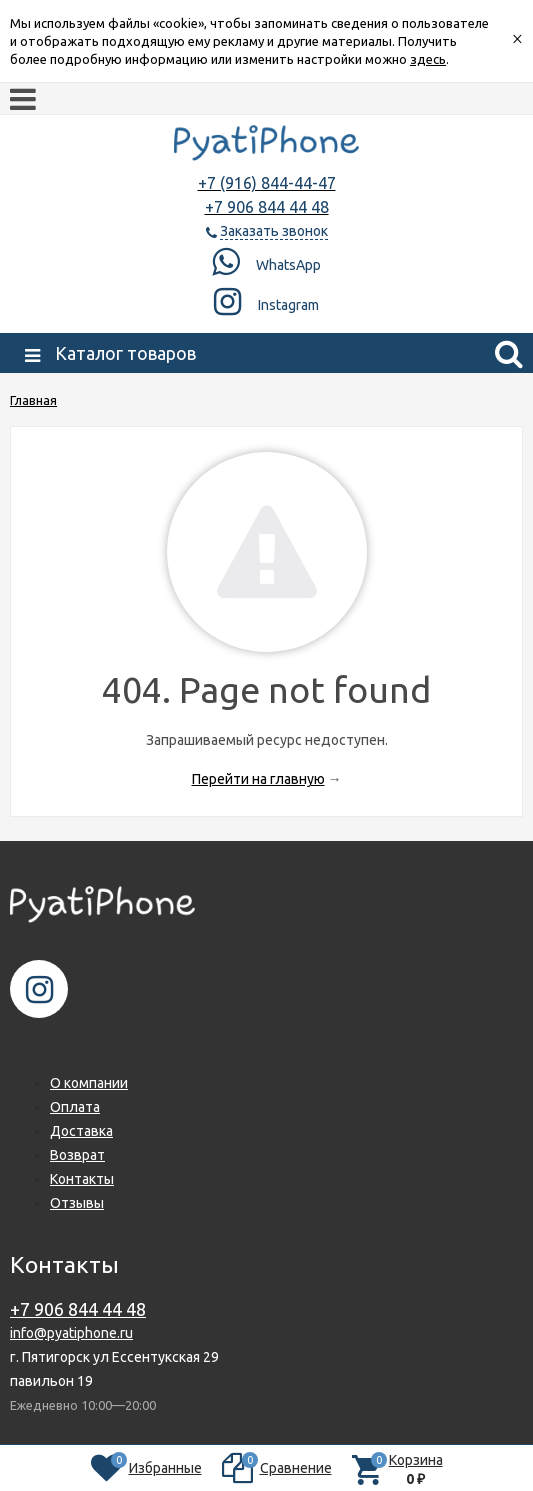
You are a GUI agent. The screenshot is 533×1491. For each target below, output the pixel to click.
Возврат (77, 1155)
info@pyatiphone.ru (71, 1333)
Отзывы (77, 1203)
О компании (89, 1083)
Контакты (82, 1179)
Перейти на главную (258, 779)
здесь (428, 59)
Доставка (81, 1131)
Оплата (75, 1107)
